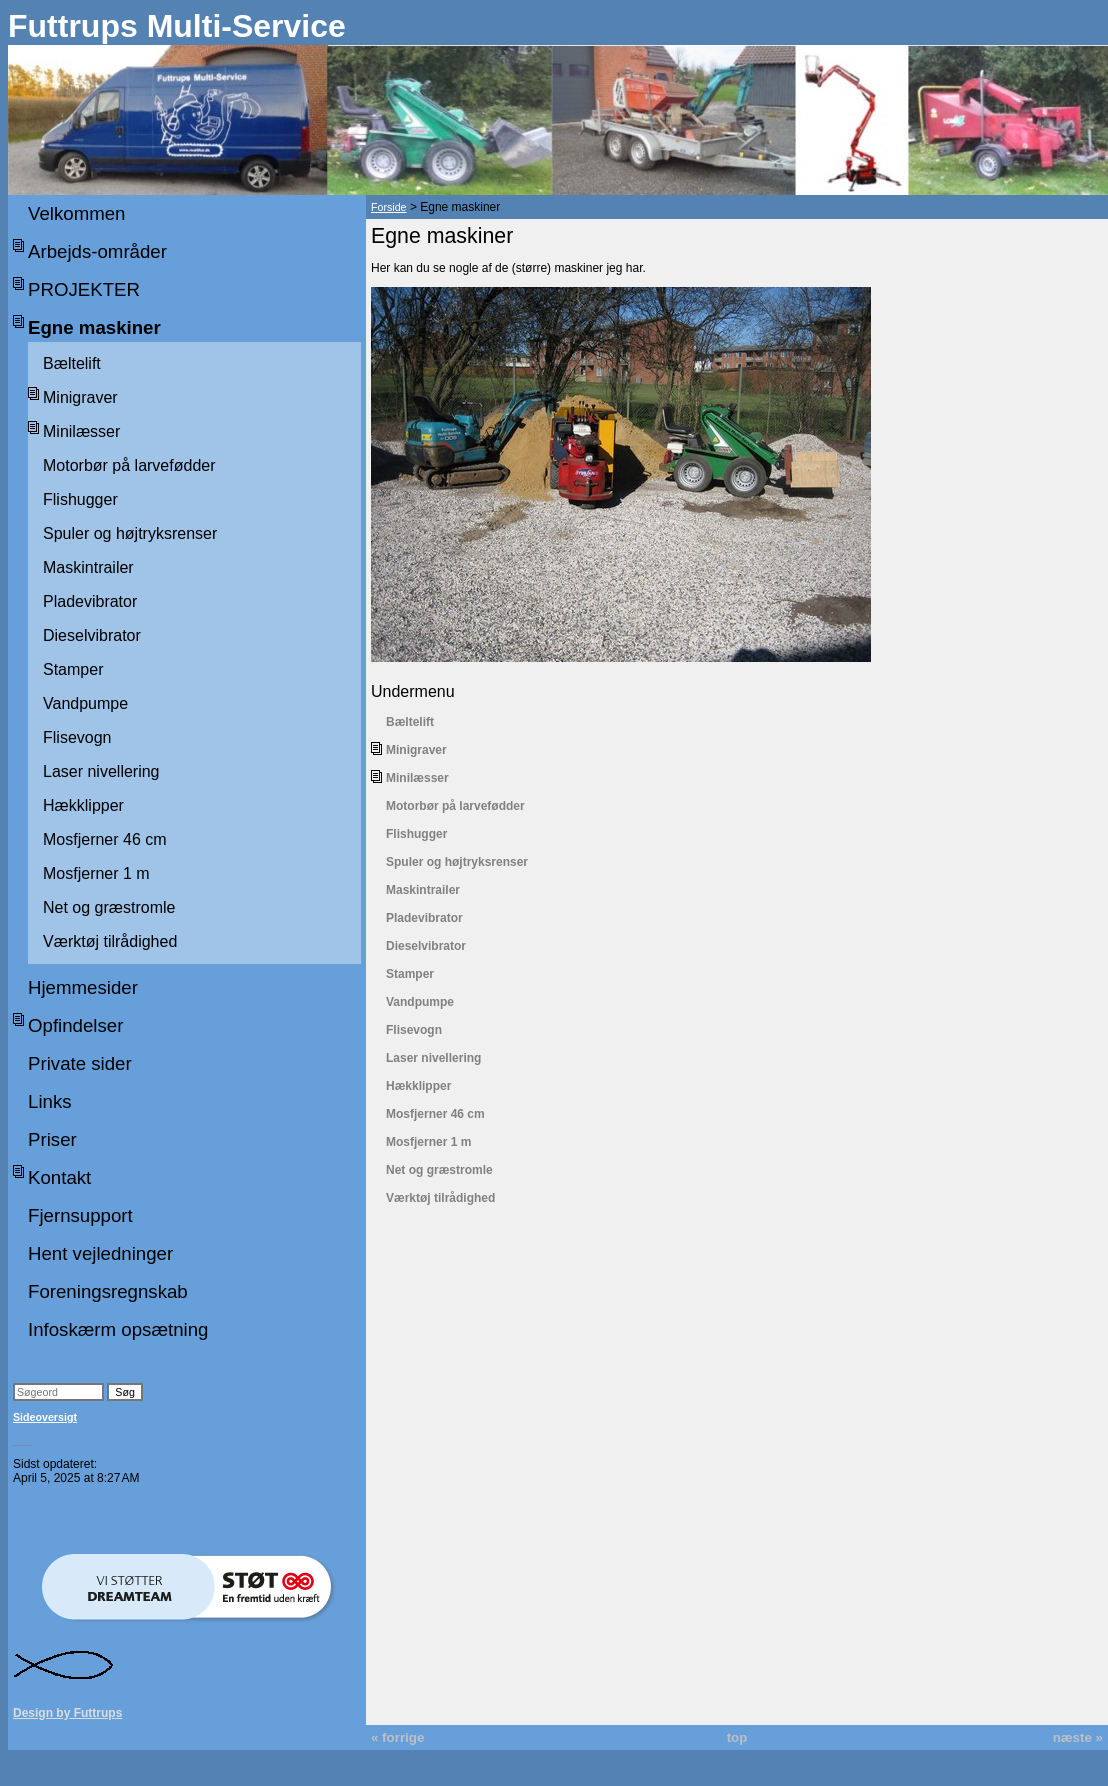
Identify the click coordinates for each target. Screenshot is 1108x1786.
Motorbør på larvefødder (129, 465)
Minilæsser (81, 431)
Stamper (73, 669)
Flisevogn (77, 737)
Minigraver (80, 397)
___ (23, 1440)
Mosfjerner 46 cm (105, 839)
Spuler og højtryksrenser (130, 533)
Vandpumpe (85, 703)
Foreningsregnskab (108, 1291)
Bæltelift (72, 363)
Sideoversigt (45, 1417)
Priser (52, 1139)
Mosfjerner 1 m (96, 873)
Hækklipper (83, 805)
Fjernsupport (80, 1215)
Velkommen (76, 213)
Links (50, 1101)
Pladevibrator (90, 601)
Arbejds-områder (97, 251)
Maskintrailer (88, 567)
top (737, 1737)
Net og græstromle (109, 907)
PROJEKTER (84, 289)
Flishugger (80, 499)
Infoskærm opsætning (118, 1329)
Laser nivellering (101, 771)
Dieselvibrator (92, 635)
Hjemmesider (83, 987)
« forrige (397, 1737)
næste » (1078, 1737)
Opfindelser (75, 1025)
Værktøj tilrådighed (110, 941)
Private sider (80, 1063)
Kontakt (59, 1177)
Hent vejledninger (100, 1253)
